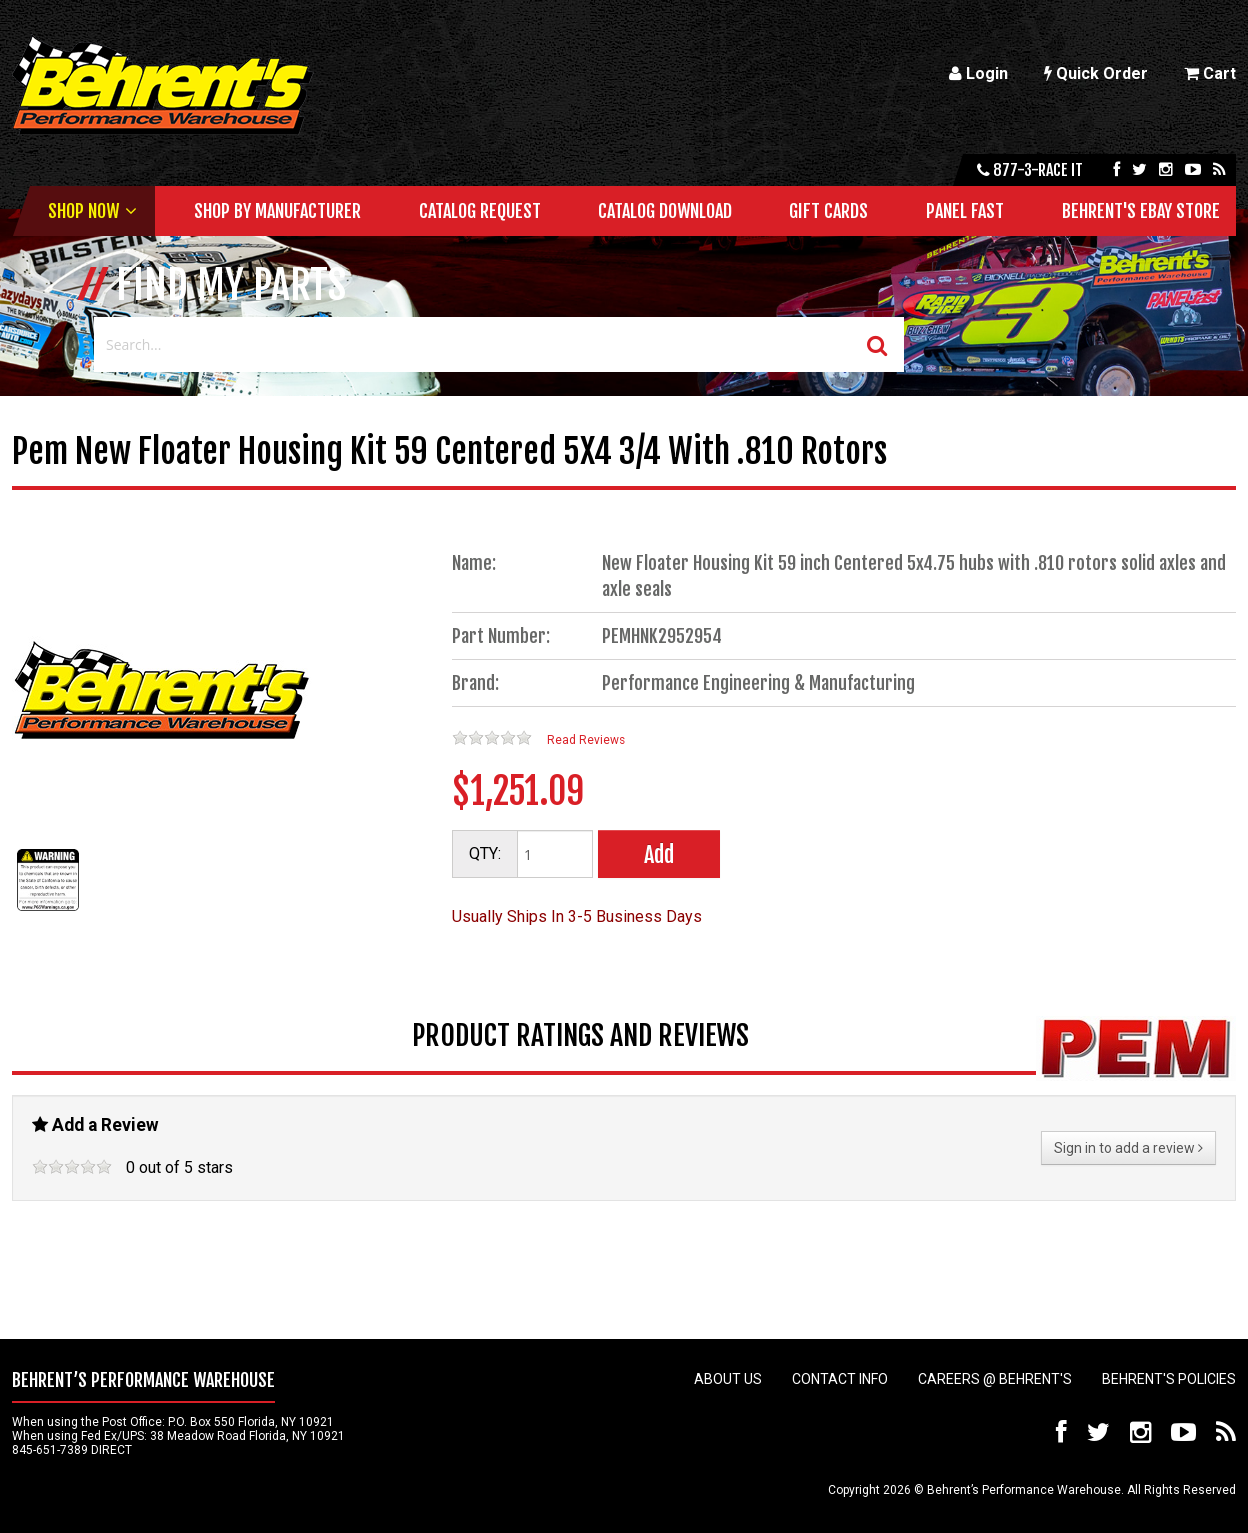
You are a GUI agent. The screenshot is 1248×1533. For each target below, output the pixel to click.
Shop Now (83, 211)
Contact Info (840, 1379)
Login (978, 73)
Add (659, 854)
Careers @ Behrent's (995, 1379)
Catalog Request (480, 211)
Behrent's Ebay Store (1141, 211)
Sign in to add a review (1128, 1148)
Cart (1210, 73)
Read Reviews (586, 740)
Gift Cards (828, 211)
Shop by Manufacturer (277, 211)
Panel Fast (965, 211)
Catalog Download (665, 211)
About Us (728, 1379)
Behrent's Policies (1169, 1379)
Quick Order (1096, 73)
